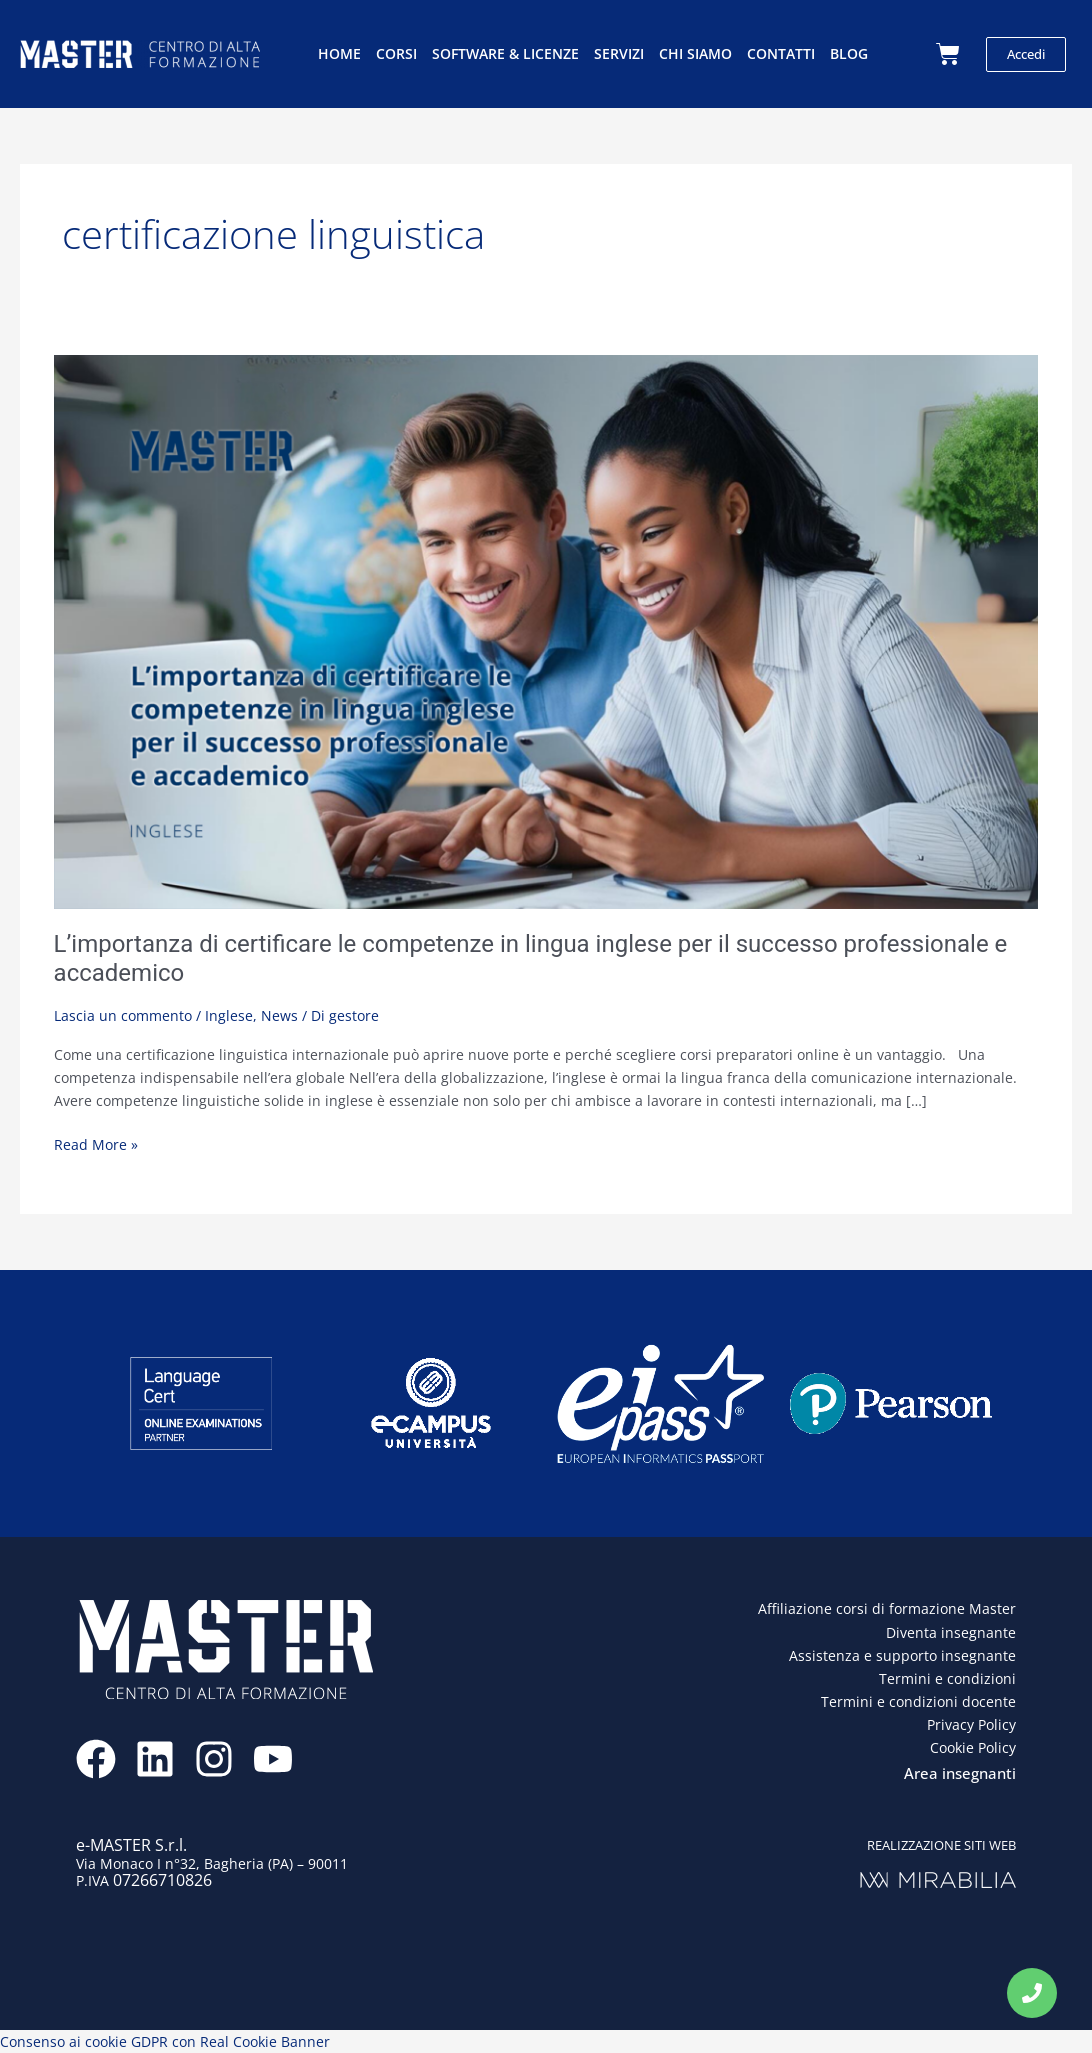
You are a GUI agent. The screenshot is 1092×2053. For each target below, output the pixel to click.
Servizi (619, 53)
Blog (849, 53)
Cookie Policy (973, 1747)
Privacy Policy (971, 1724)
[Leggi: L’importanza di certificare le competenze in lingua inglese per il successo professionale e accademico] (546, 629)
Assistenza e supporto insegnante (902, 1655)
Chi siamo (695, 53)
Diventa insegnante (951, 1632)
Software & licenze (505, 53)
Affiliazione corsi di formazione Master (887, 1608)
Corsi (396, 53)
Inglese (229, 1015)
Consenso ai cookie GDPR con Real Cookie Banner (165, 2041)
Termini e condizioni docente (918, 1701)
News (279, 1015)
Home (339, 53)
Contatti (781, 53)
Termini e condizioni (947, 1678)
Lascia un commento (123, 1015)
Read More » (96, 1143)
